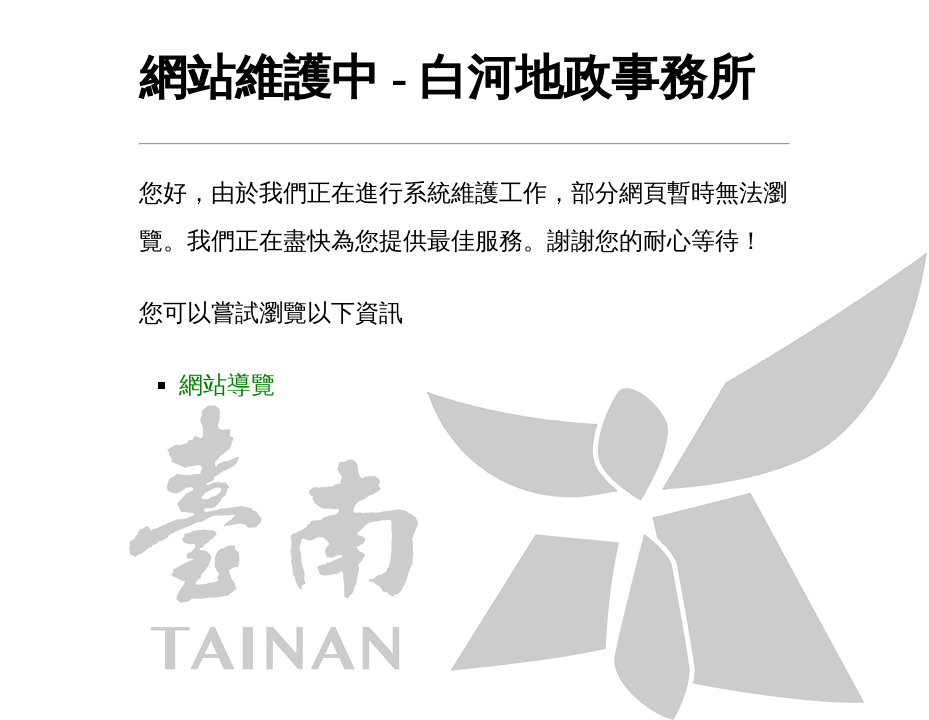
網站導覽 (227, 385)
